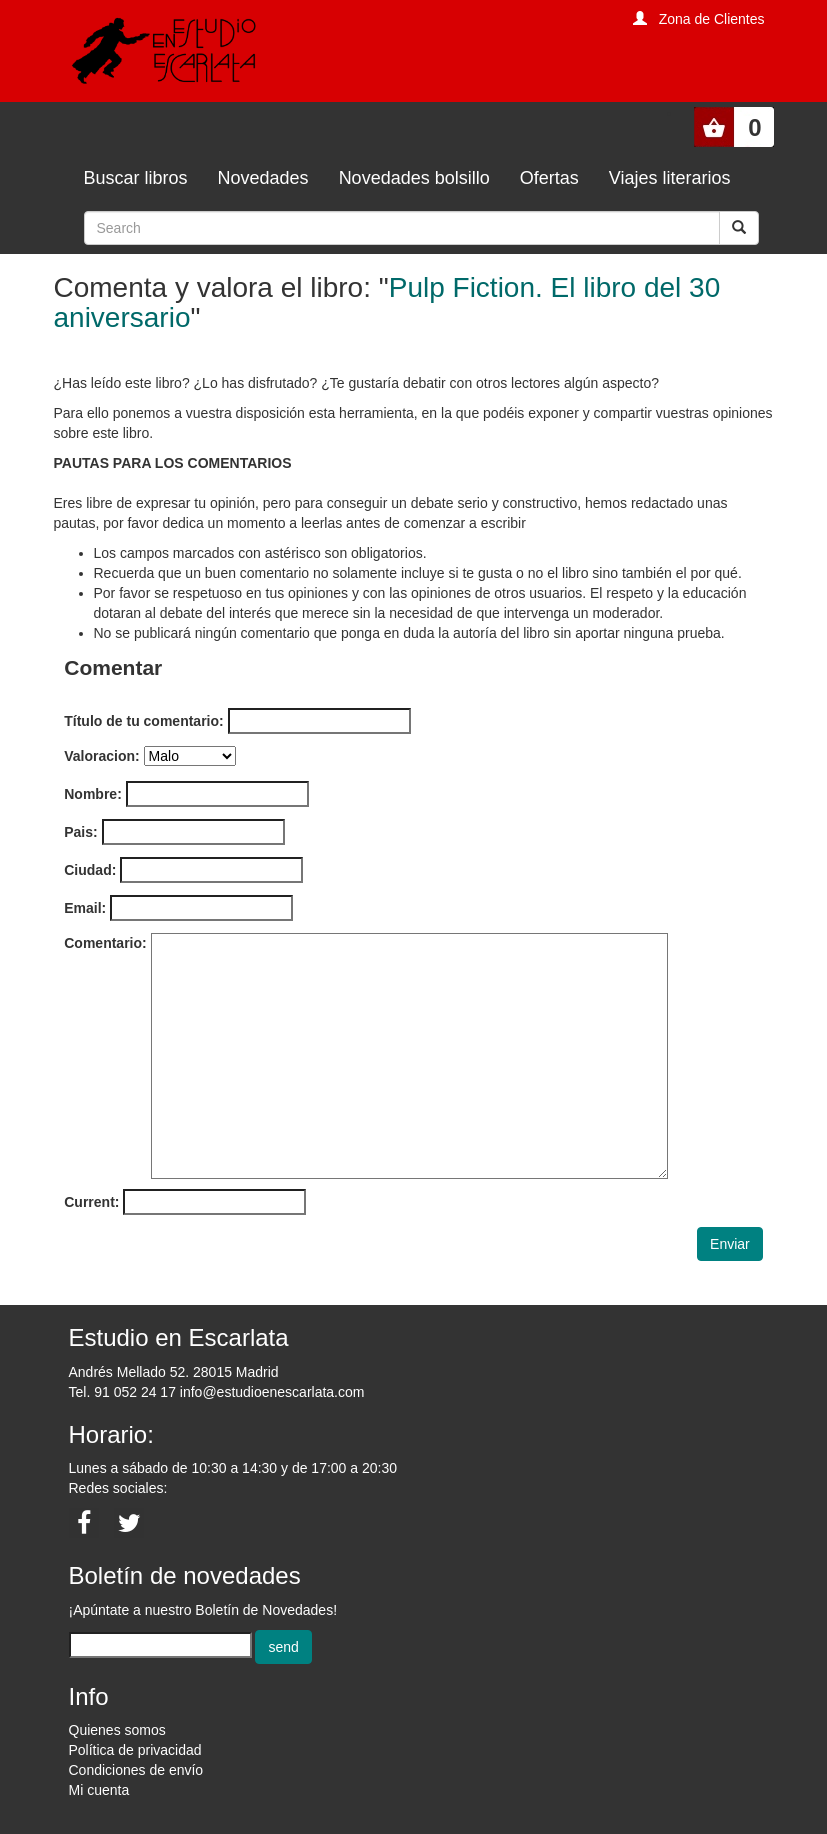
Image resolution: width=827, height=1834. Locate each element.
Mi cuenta (99, 1790)
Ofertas (549, 178)
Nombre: (93, 794)
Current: (91, 1202)
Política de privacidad (135, 1750)
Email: (85, 908)
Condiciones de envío (136, 1770)
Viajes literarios (670, 178)
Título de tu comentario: (143, 721)
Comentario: (105, 943)
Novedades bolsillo (414, 178)
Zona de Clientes (712, 19)
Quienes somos (117, 1730)
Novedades (263, 178)
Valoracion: (101, 756)
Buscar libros (136, 178)
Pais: (80, 832)
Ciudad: (90, 870)
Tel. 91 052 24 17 (122, 1392)
